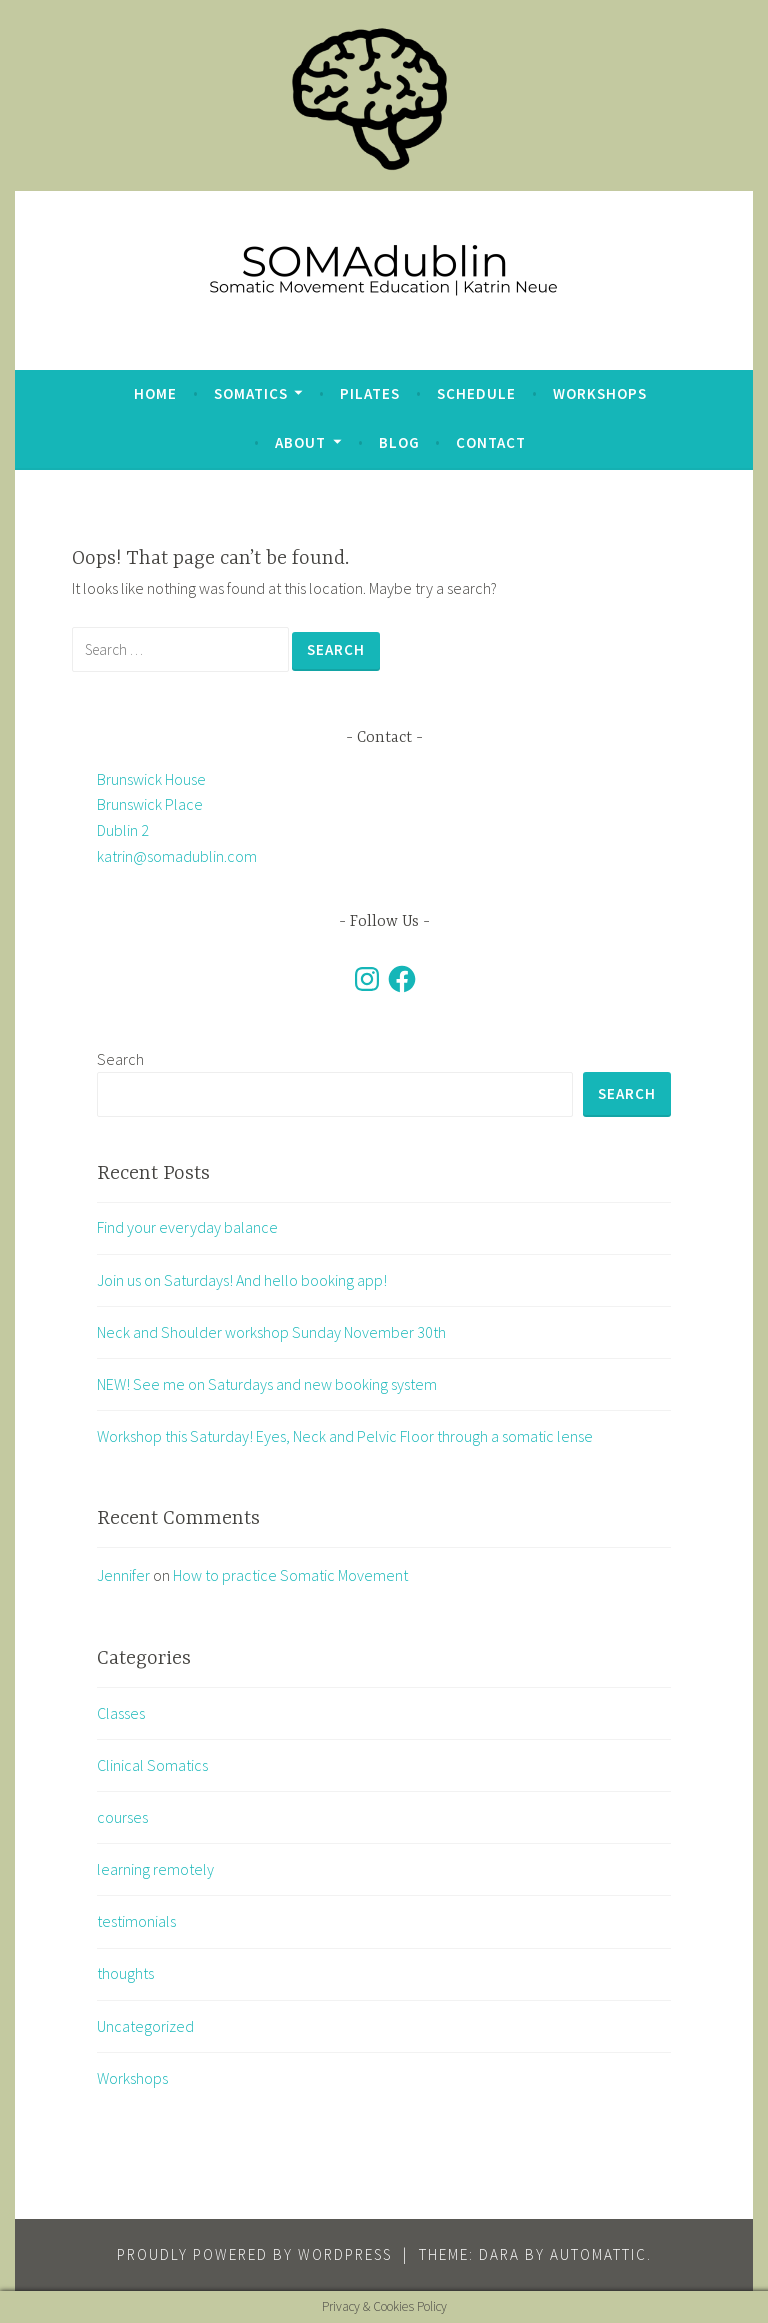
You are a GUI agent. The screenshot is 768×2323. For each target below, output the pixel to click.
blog (399, 442)
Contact (491, 442)
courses (122, 1817)
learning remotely (155, 1869)
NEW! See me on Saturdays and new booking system (267, 1384)
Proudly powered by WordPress (254, 2254)
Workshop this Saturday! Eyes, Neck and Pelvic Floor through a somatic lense (345, 1436)
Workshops (600, 393)
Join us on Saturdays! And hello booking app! (242, 1280)
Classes (121, 1713)
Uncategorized (145, 2026)
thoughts (125, 1973)
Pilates (370, 393)
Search (120, 1059)
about (300, 442)
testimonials (136, 1921)
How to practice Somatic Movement (290, 1575)
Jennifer (123, 1575)
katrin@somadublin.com (177, 856)
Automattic (598, 2254)
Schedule (476, 393)
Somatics (251, 393)
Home (155, 393)
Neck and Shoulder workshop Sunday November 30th (271, 1332)
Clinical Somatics (152, 1765)
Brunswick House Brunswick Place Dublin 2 (151, 804)
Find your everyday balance (187, 1227)
